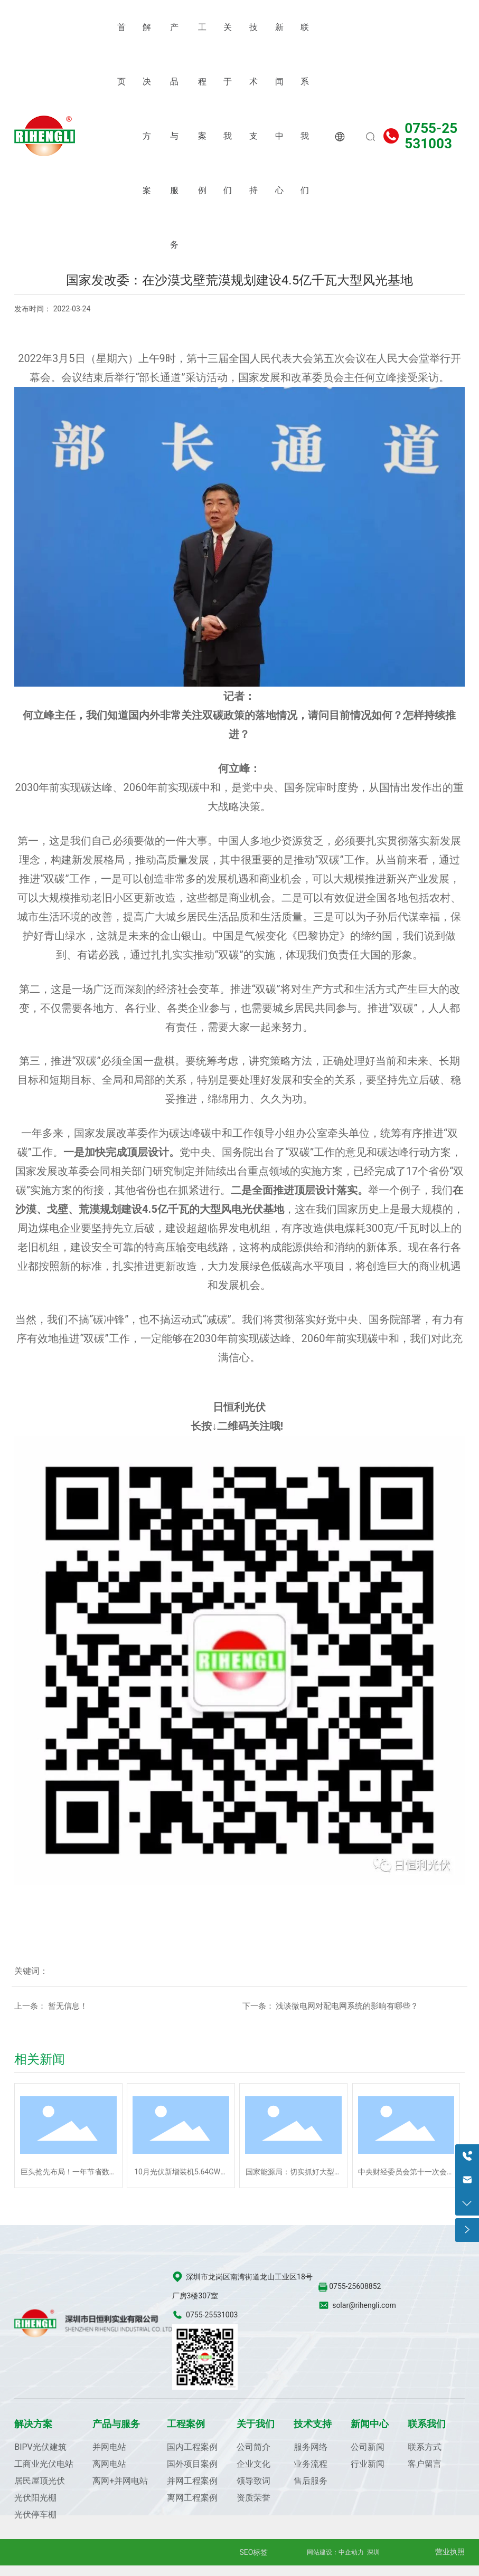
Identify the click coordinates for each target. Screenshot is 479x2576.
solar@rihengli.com (364, 2305)
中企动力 (351, 2552)
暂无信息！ (68, 2006)
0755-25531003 (431, 135)
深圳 (373, 2552)
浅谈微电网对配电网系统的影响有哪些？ (347, 2006)
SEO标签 (254, 2552)
